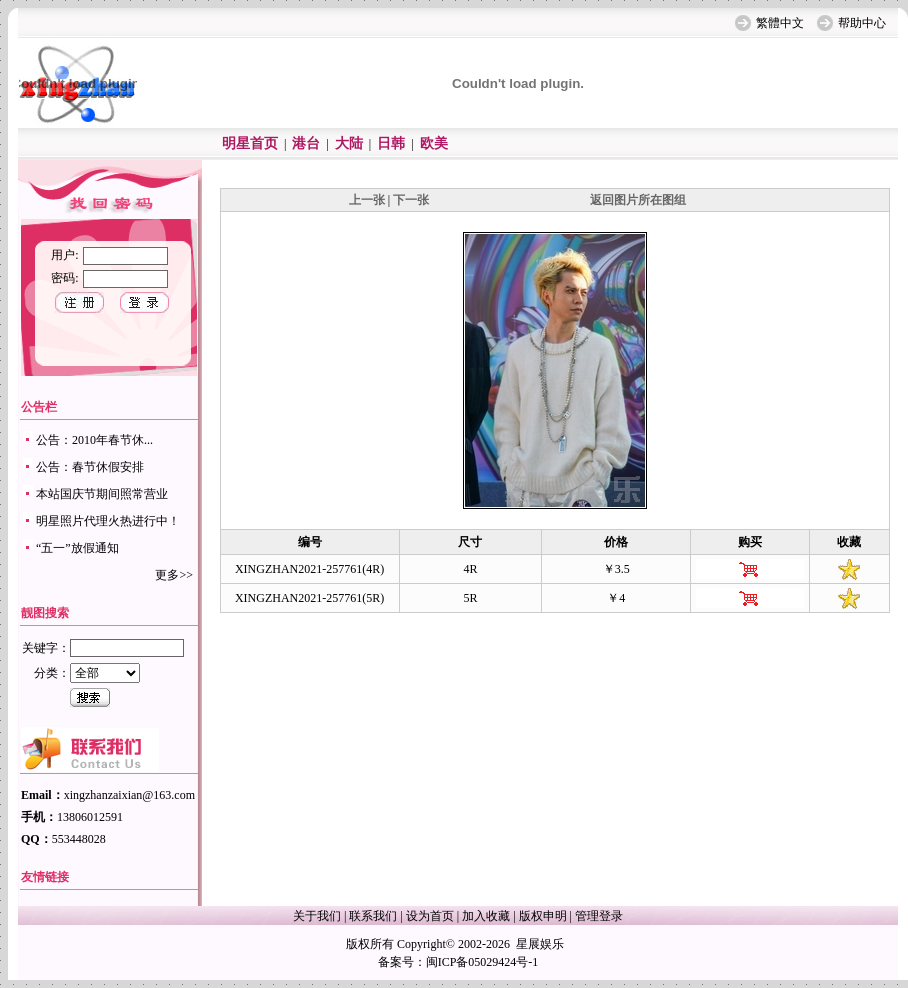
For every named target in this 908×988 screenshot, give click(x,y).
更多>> (174, 575)
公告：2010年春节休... (94, 440)
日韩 (391, 143)
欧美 (434, 143)
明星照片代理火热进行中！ (108, 521)
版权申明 (543, 916)
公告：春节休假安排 (90, 467)
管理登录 (599, 916)
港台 (306, 143)
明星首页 (250, 143)
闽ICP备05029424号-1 (482, 962)
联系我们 (373, 916)
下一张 (411, 200)
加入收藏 (486, 916)
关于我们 (317, 916)
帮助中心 (862, 23)
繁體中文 (780, 23)
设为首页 (430, 916)
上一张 (367, 200)
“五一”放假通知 (77, 548)
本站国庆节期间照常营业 (102, 494)
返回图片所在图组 (638, 200)
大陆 (349, 143)
